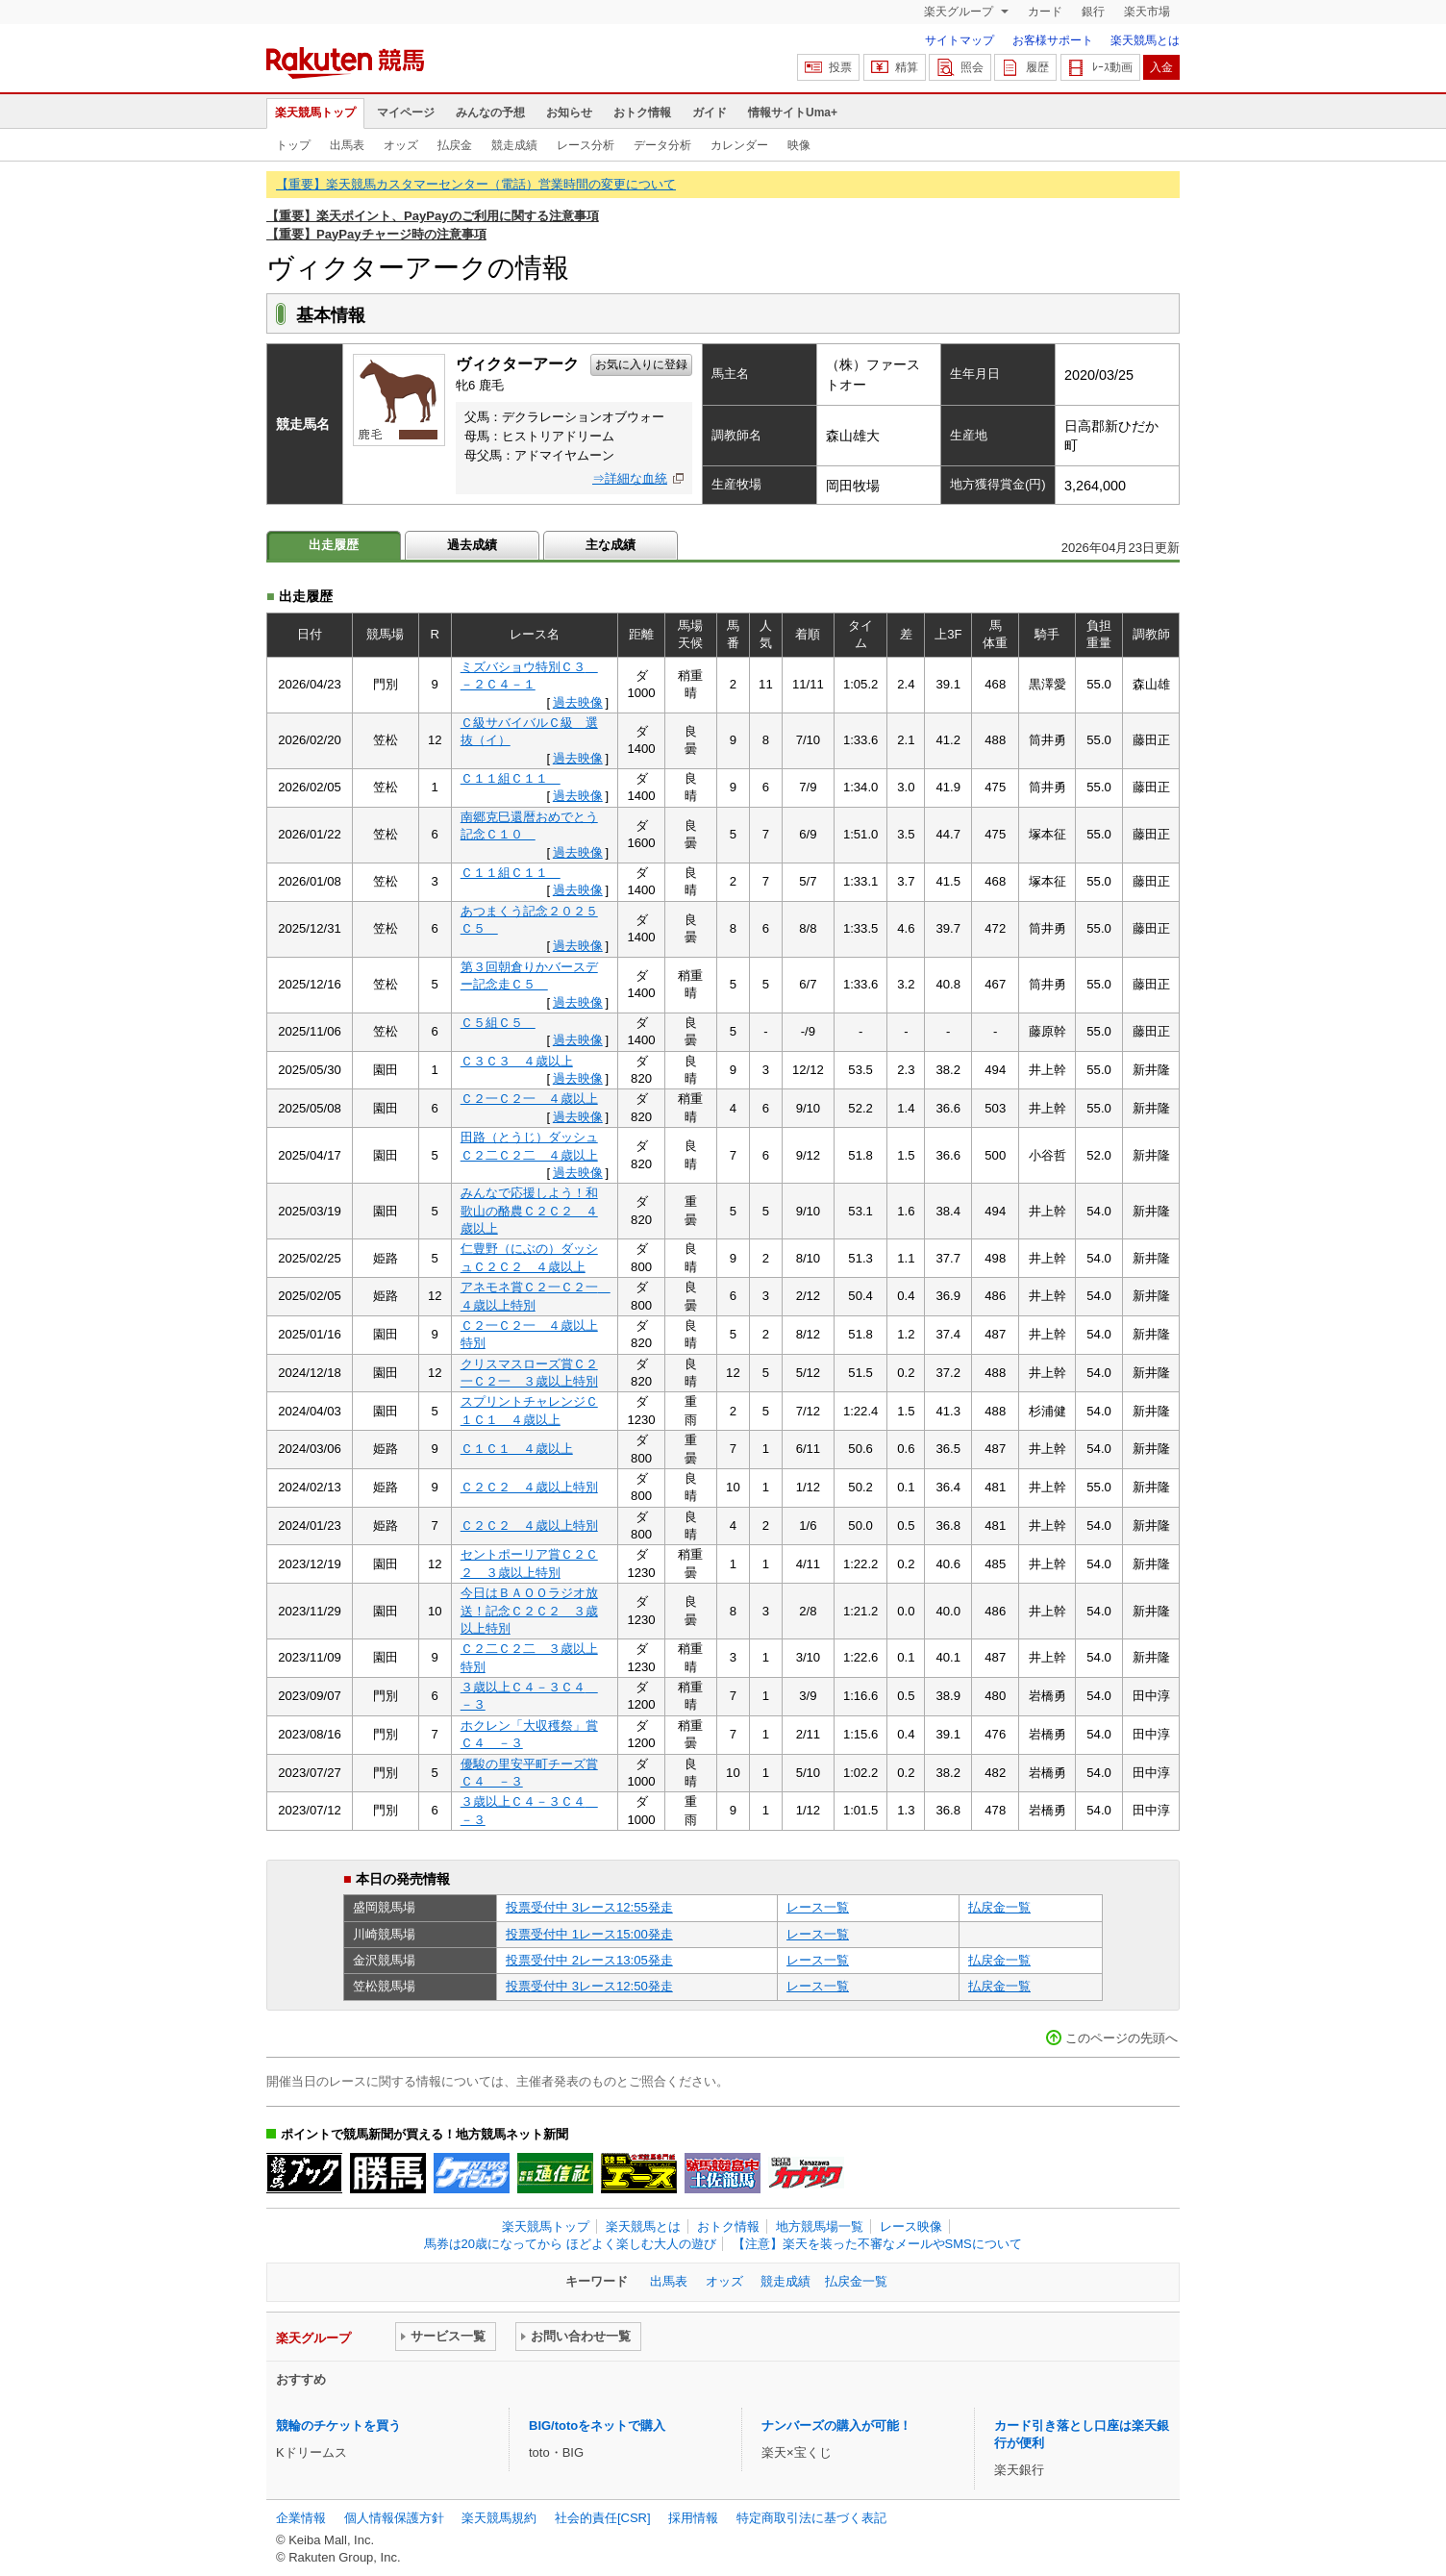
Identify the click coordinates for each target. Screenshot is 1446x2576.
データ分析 (662, 145)
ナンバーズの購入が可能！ (836, 2425)
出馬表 (347, 145)
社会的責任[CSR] (603, 2518)
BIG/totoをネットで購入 (597, 2425)
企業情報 (301, 2518)
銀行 (1093, 11)
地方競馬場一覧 (819, 2226)
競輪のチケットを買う (338, 2425)
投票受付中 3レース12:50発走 (589, 1986)
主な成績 (611, 545)
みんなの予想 (490, 112)
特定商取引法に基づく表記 (811, 2518)
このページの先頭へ (1121, 2038)
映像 (798, 145)
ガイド (709, 112)
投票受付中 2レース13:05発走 (589, 1960)
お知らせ (569, 112)
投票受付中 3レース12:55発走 (589, 1907)
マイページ (406, 112)
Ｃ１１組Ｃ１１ (511, 778)
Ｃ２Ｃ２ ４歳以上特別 (529, 1487)
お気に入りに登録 (641, 364)
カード (1045, 11)
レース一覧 (817, 1907)
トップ (293, 145)
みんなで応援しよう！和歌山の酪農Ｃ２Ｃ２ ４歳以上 (529, 1211)
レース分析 (585, 145)
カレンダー (739, 145)
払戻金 (454, 145)
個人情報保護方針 (394, 2518)
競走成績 (514, 145)
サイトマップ (959, 40)
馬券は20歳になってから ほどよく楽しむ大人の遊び (570, 2244)
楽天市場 (1147, 11)
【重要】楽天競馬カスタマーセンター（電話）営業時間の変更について (476, 184)
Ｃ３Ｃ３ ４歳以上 (517, 1061)
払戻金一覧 (999, 1907)
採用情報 (693, 2518)
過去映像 (578, 702)
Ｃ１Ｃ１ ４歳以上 (517, 1448)
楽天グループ (960, 11)
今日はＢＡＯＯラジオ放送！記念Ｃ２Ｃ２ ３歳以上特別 (529, 1611)
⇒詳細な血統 (629, 478)
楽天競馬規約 (498, 2518)
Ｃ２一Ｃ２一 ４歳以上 (529, 1098)
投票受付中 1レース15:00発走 (589, 1934)
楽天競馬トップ (315, 112)
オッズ (401, 145)
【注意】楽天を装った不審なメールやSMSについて (877, 2244)
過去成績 (472, 545)
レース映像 (911, 2226)
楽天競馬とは (1145, 40)
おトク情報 (642, 112)
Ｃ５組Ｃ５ (498, 1022)
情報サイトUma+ (792, 112)
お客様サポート (1052, 40)
